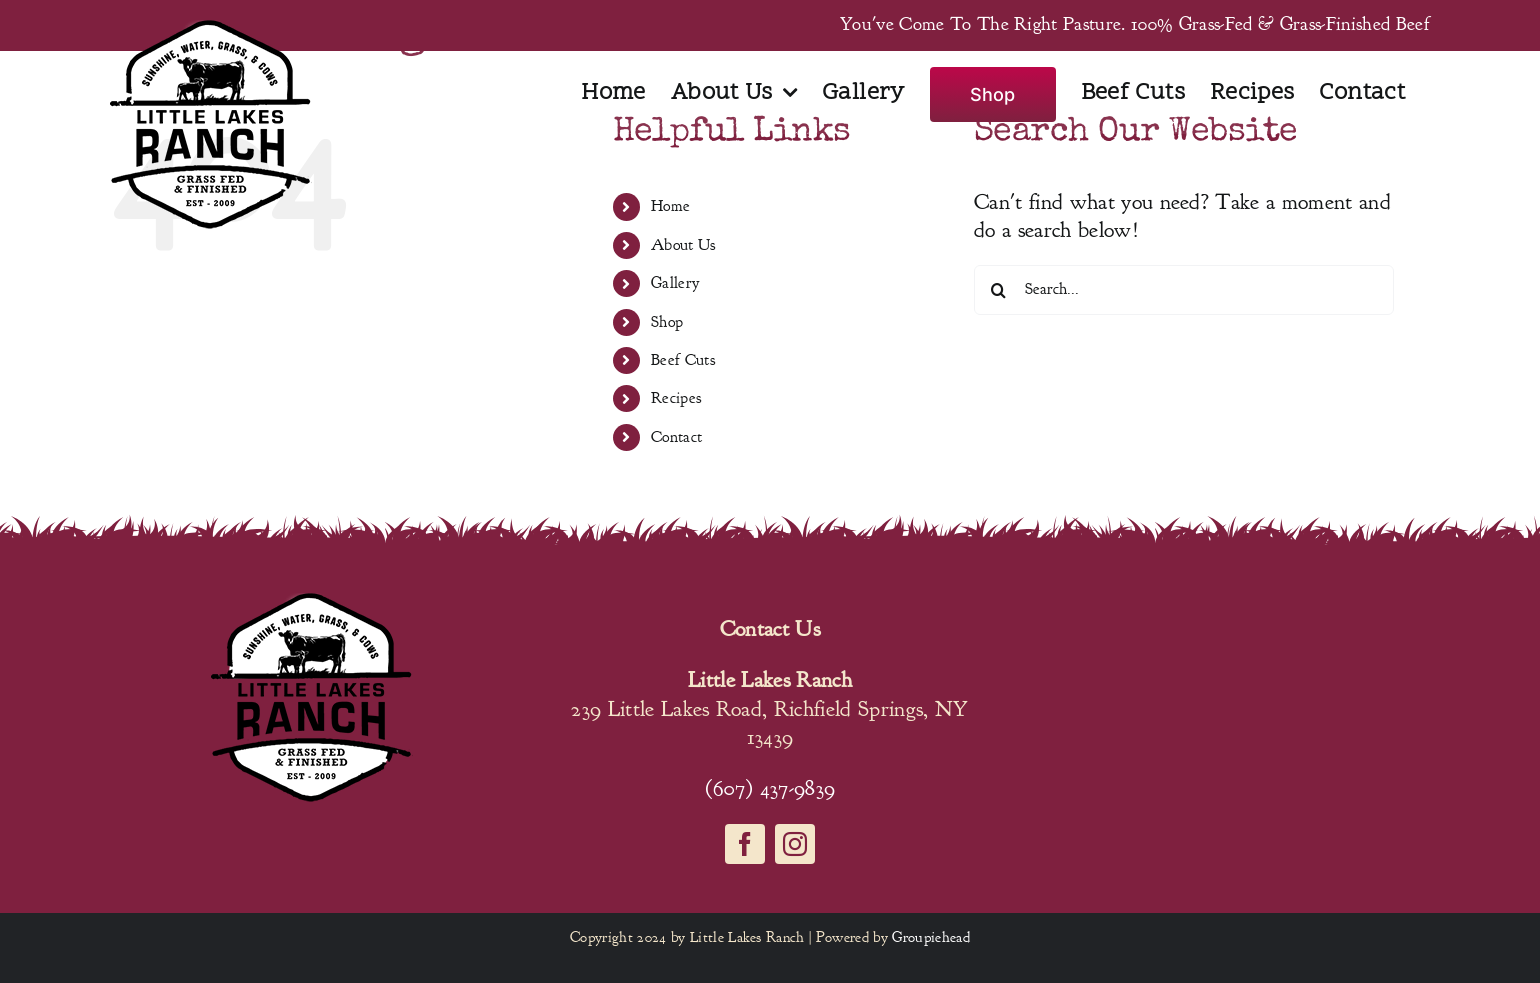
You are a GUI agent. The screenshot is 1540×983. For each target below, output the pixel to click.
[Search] (999, 290)
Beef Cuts (683, 360)
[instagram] (795, 844)
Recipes (676, 398)
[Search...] (1184, 290)
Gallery (675, 283)
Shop (667, 322)
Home (670, 206)
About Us (683, 245)
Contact (676, 437)
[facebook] (745, 844)
